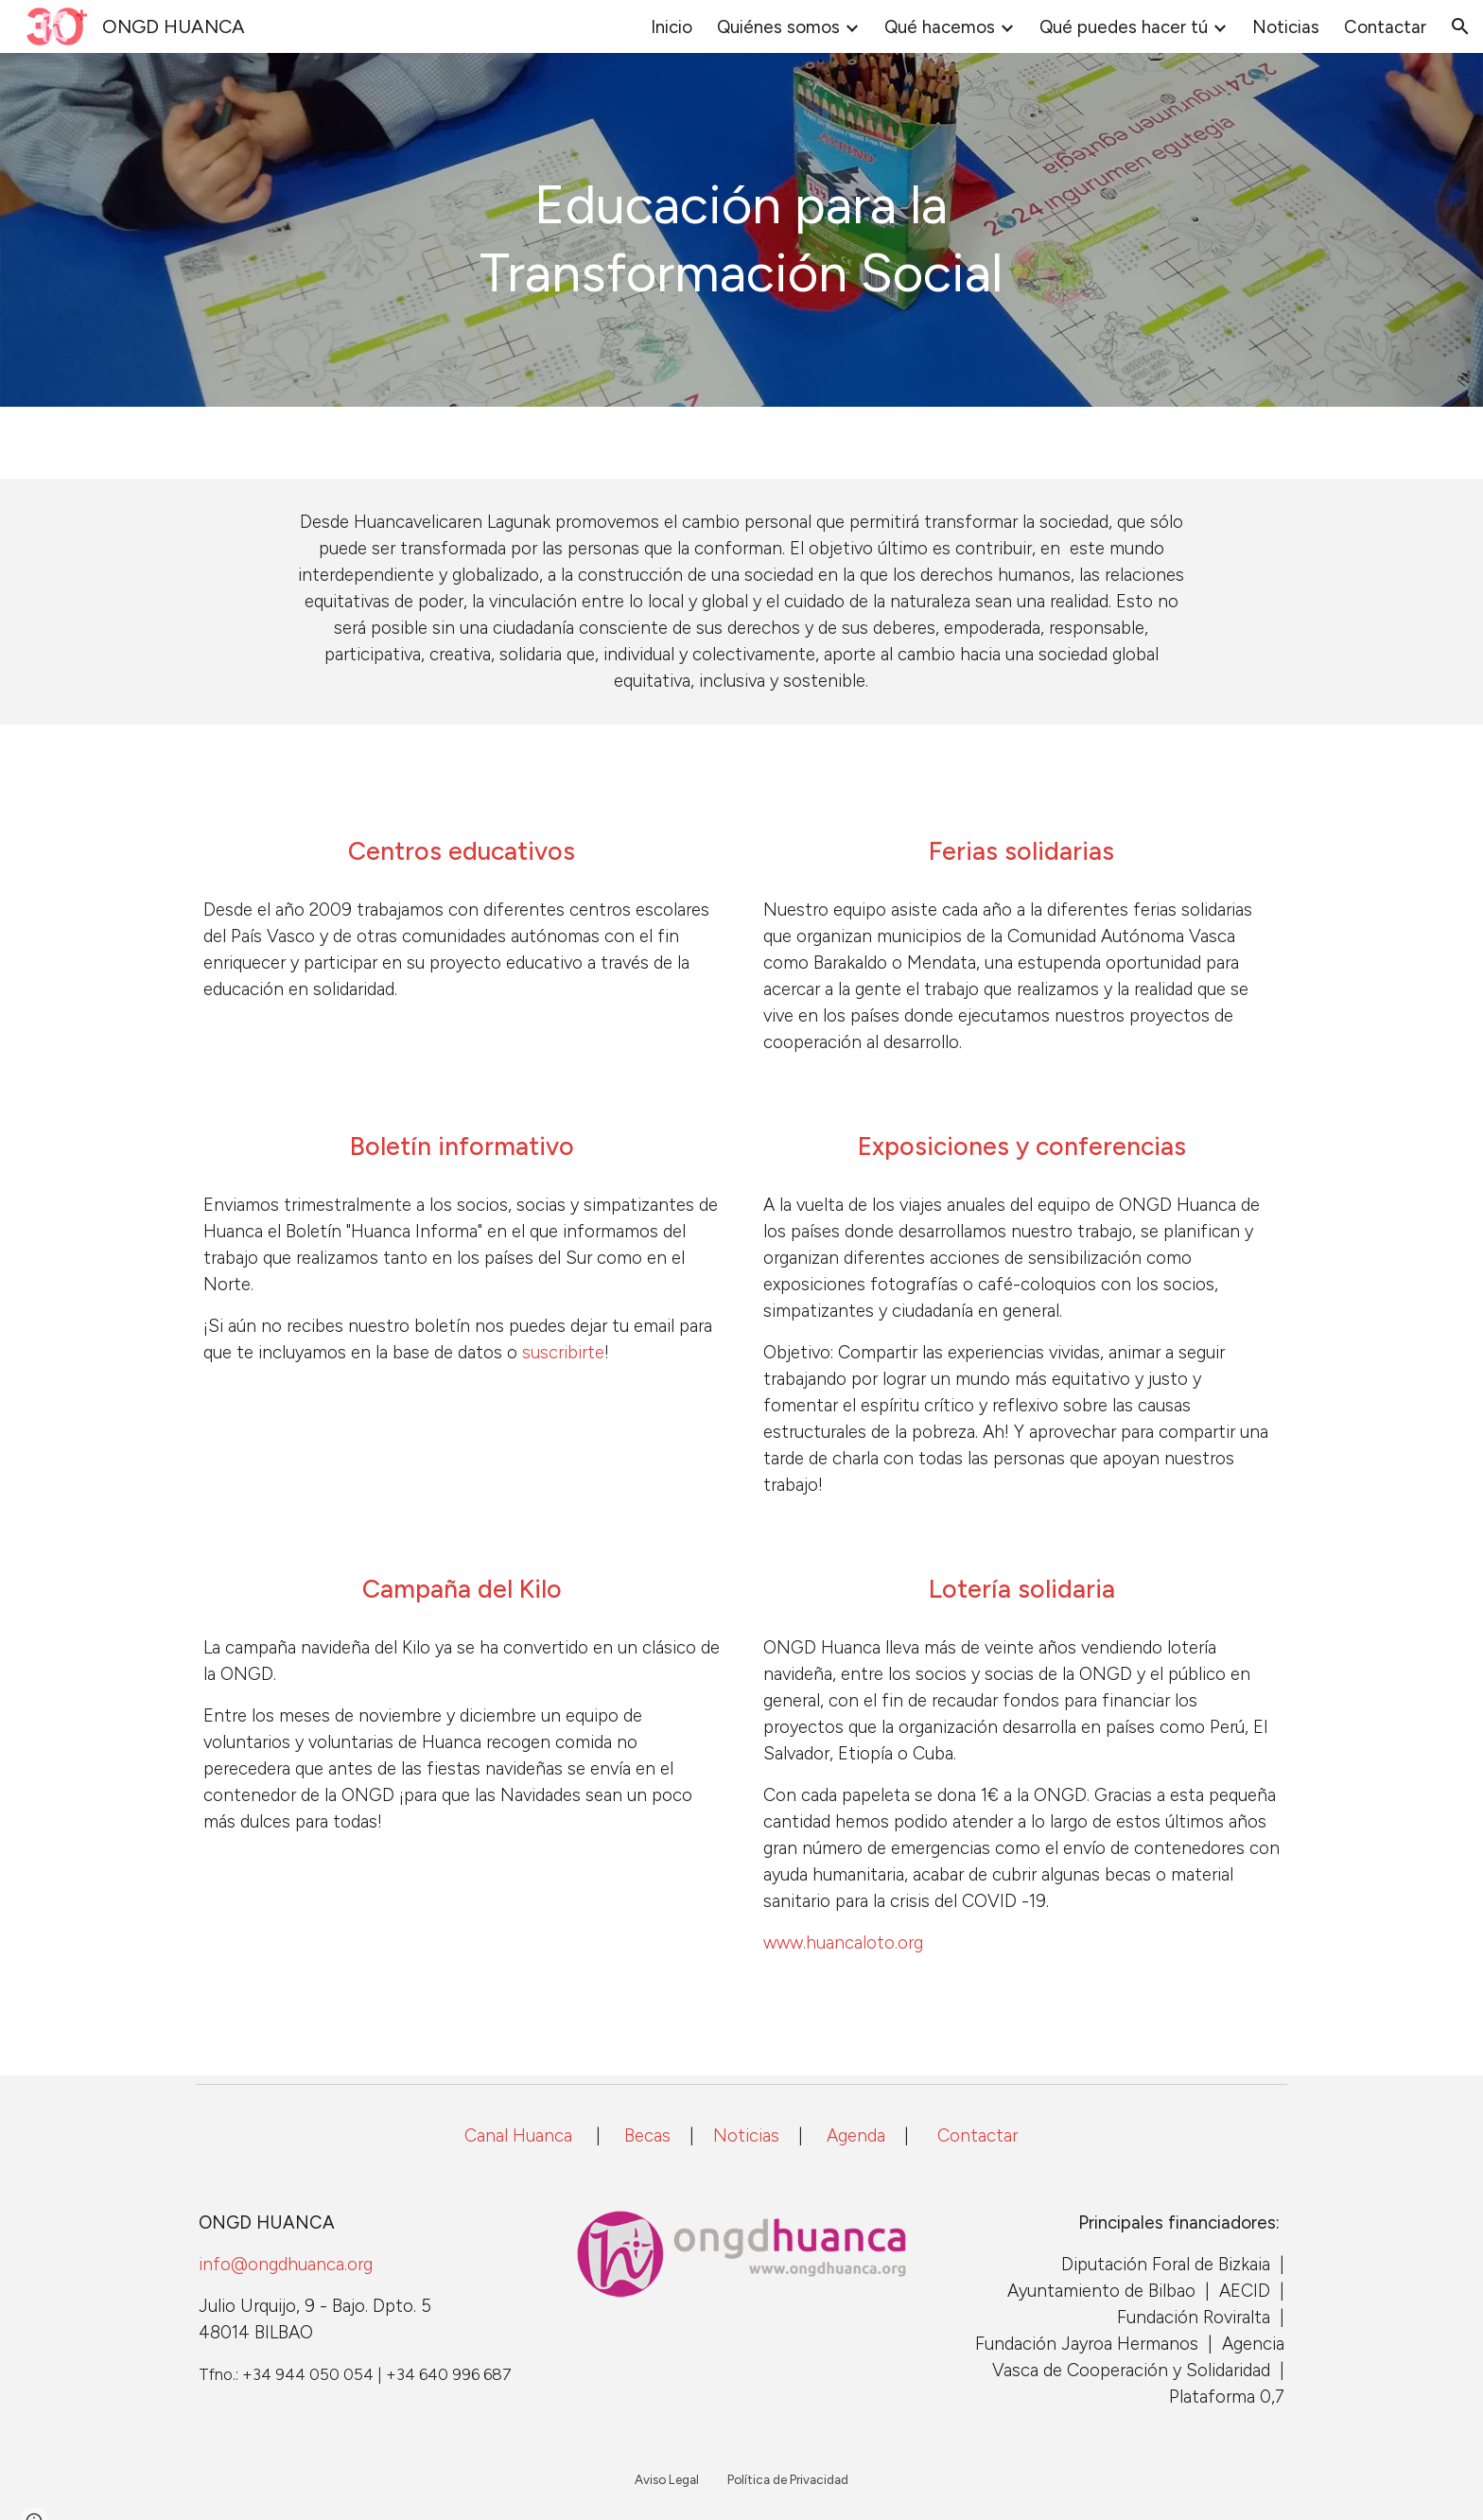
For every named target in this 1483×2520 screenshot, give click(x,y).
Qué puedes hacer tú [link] (1123, 27)
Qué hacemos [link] (939, 27)
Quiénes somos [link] (778, 27)
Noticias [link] (1285, 27)
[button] (1460, 26)
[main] (741, 229)
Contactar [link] (1385, 27)
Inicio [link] (671, 27)
